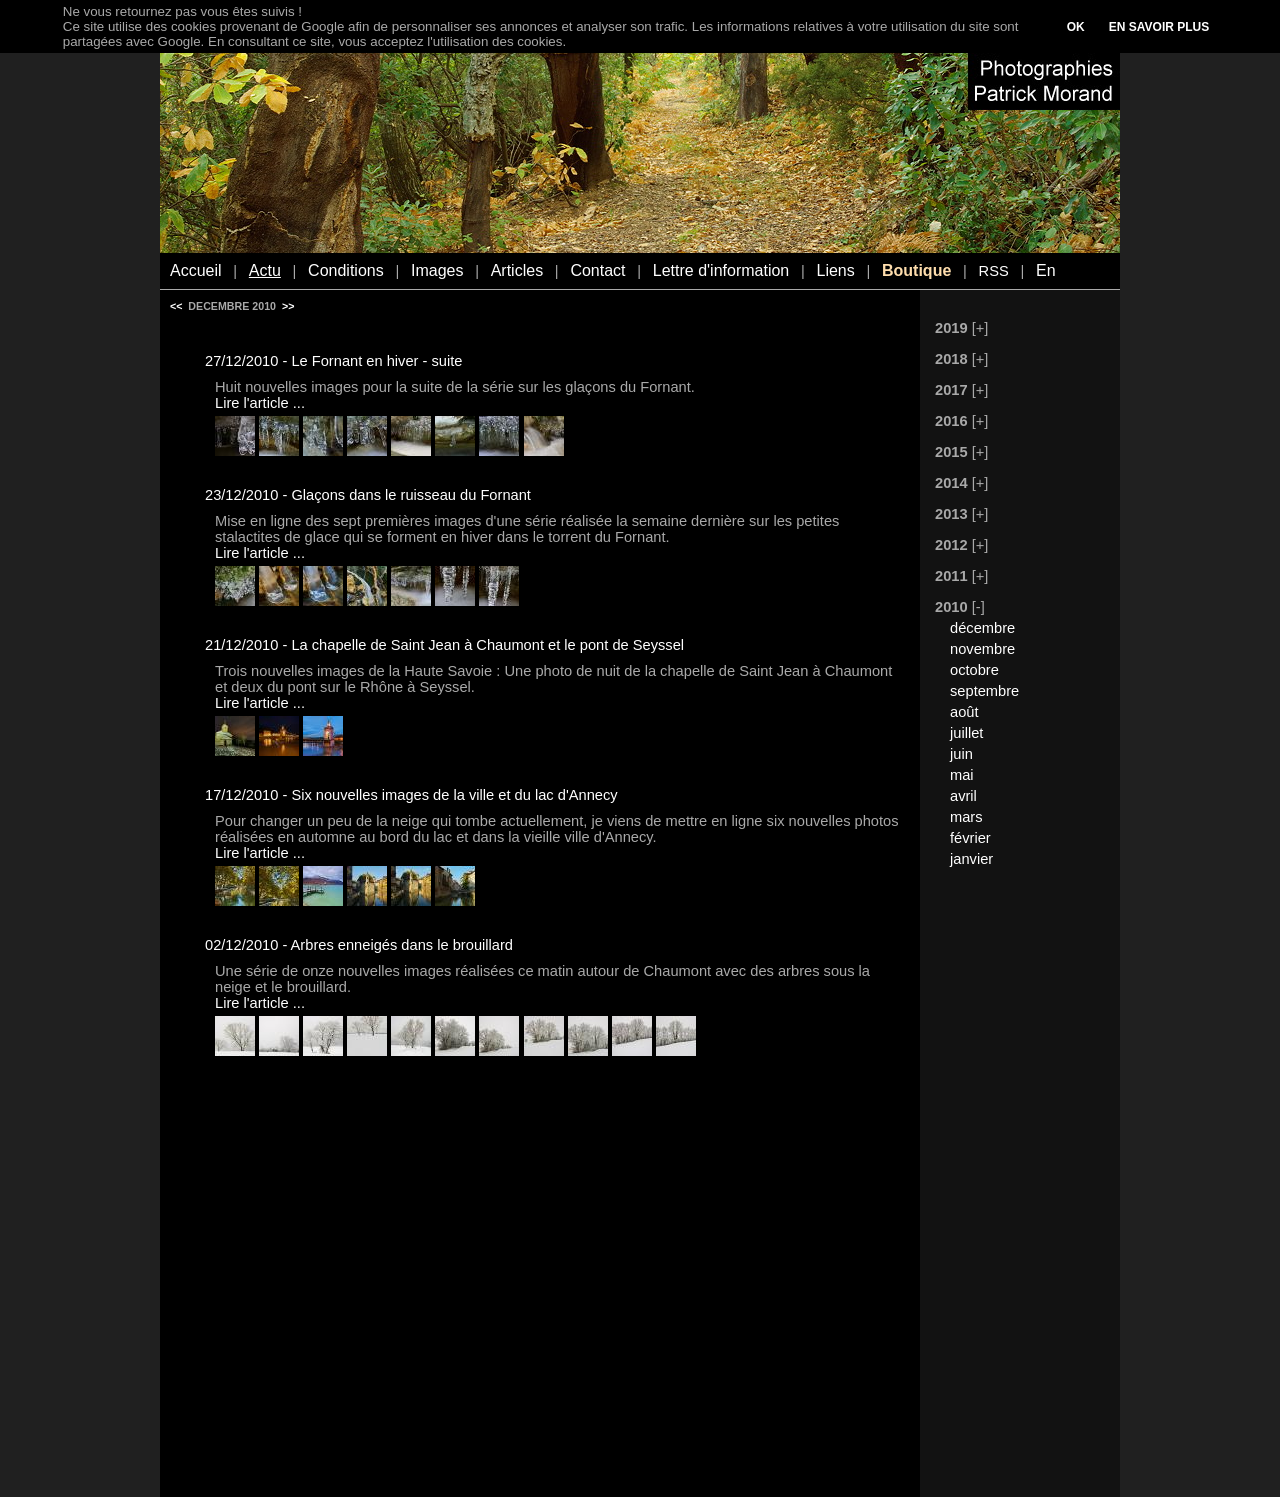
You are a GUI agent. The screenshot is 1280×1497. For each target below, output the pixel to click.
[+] (980, 328)
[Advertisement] (1010, 1187)
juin (961, 754)
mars (966, 817)
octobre (974, 670)
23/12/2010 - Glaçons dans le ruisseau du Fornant (368, 495)
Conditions (346, 270)
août (964, 712)
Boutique (916, 270)
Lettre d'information (721, 270)
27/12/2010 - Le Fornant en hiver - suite (333, 361)
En (1046, 270)
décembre (982, 628)
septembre (984, 691)
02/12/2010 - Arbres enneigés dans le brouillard (359, 945)
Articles (517, 270)
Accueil (196, 270)
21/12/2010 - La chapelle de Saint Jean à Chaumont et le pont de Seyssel (444, 645)
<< (176, 306)
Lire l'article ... (260, 403)
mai (962, 775)
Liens (835, 270)
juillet (966, 733)
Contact (597, 270)
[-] (978, 607)
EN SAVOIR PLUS (1159, 27)
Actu (265, 270)
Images (437, 270)
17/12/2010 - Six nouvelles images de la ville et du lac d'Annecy (411, 795)
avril (963, 796)
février (970, 838)
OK (1076, 27)
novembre (982, 649)
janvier (971, 859)
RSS (994, 271)
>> (288, 306)
